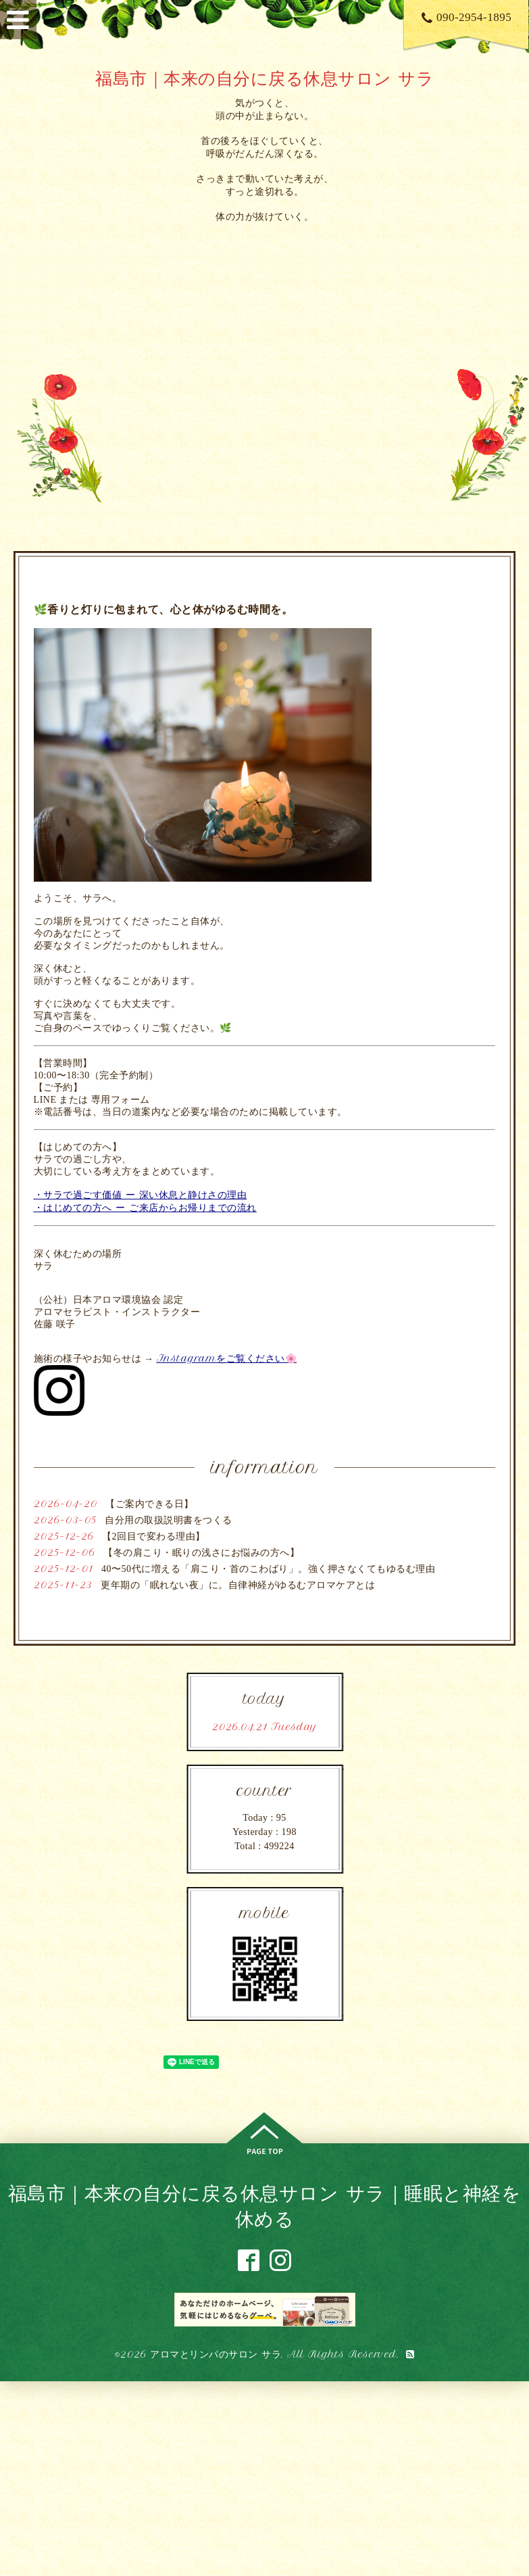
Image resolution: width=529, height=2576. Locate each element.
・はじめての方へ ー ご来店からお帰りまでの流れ (145, 1207)
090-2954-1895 (466, 17)
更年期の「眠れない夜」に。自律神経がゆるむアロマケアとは (238, 1585)
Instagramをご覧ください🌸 (227, 1358)
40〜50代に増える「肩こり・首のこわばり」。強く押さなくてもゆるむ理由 (268, 1569)
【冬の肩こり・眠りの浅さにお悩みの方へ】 (201, 1553)
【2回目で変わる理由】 (153, 1536)
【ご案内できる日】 (149, 1504)
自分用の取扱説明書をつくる (168, 1520)
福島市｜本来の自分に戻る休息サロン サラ (264, 78)
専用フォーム (120, 1100)
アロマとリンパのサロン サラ (215, 2354)
